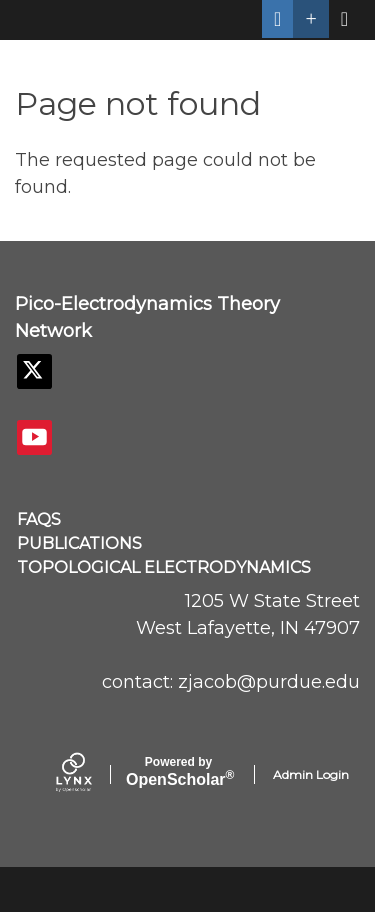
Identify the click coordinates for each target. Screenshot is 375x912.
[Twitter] (34, 371)
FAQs (39, 519)
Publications (79, 543)
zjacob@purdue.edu (269, 682)
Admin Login (311, 774)
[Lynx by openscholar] (91, 774)
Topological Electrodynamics (164, 567)
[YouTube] (34, 437)
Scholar (178, 772)
